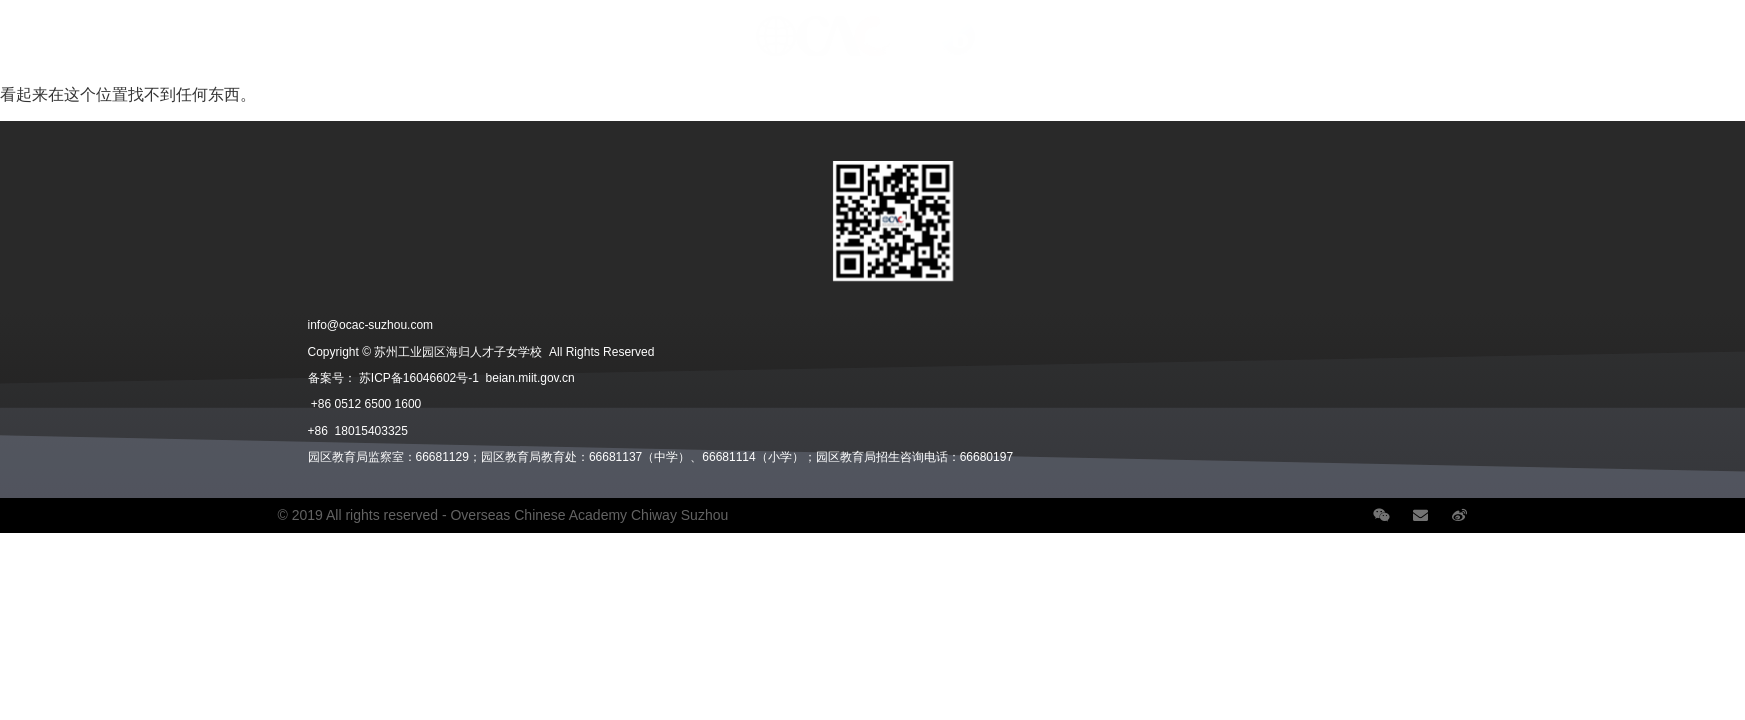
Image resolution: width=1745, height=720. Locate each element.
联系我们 (1542, 27)
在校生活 (372, 27)
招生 (280, 27)
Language (1646, 27)
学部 (202, 27)
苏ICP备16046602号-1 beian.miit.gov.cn (467, 378)
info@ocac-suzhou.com (371, 325)
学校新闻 (1446, 27)
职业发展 (1345, 27)
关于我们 (110, 27)
